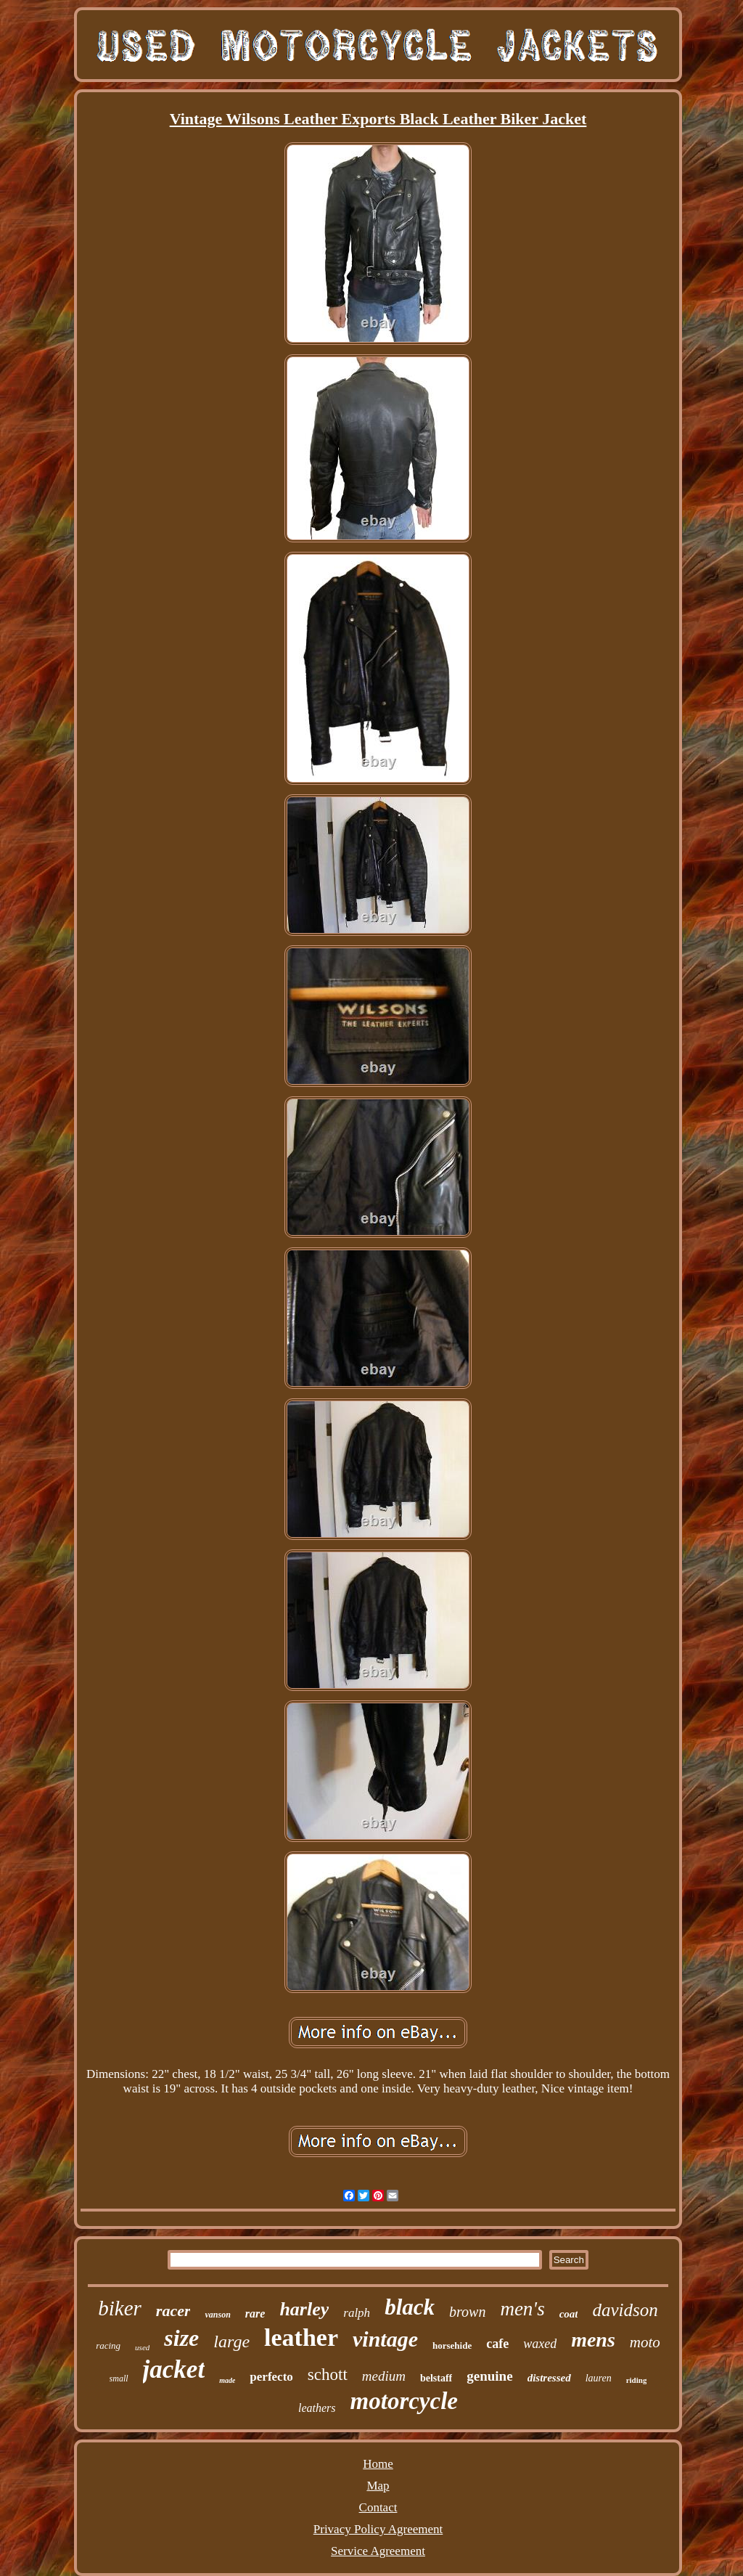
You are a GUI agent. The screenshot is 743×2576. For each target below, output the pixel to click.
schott (328, 2374)
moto (645, 2342)
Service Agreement (378, 2551)
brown (467, 2312)
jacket (174, 2369)
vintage (385, 2339)
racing (108, 2345)
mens (593, 2339)
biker (119, 2308)
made (227, 2380)
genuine (489, 2376)
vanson (217, 2315)
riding (636, 2380)
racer (173, 2311)
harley (304, 2309)
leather (301, 2337)
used (142, 2347)
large (231, 2341)
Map (377, 2486)
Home (378, 2464)
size (181, 2338)
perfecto (271, 2377)
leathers (317, 2408)
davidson (624, 2310)
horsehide (452, 2345)
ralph (356, 2313)
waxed (540, 2343)
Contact (378, 2507)
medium (384, 2376)
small (119, 2378)
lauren (599, 2378)
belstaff (436, 2378)
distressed (549, 2378)
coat (568, 2314)
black (410, 2307)
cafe (497, 2343)
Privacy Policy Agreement (378, 2529)
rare (255, 2313)
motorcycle (404, 2401)
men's (522, 2309)
